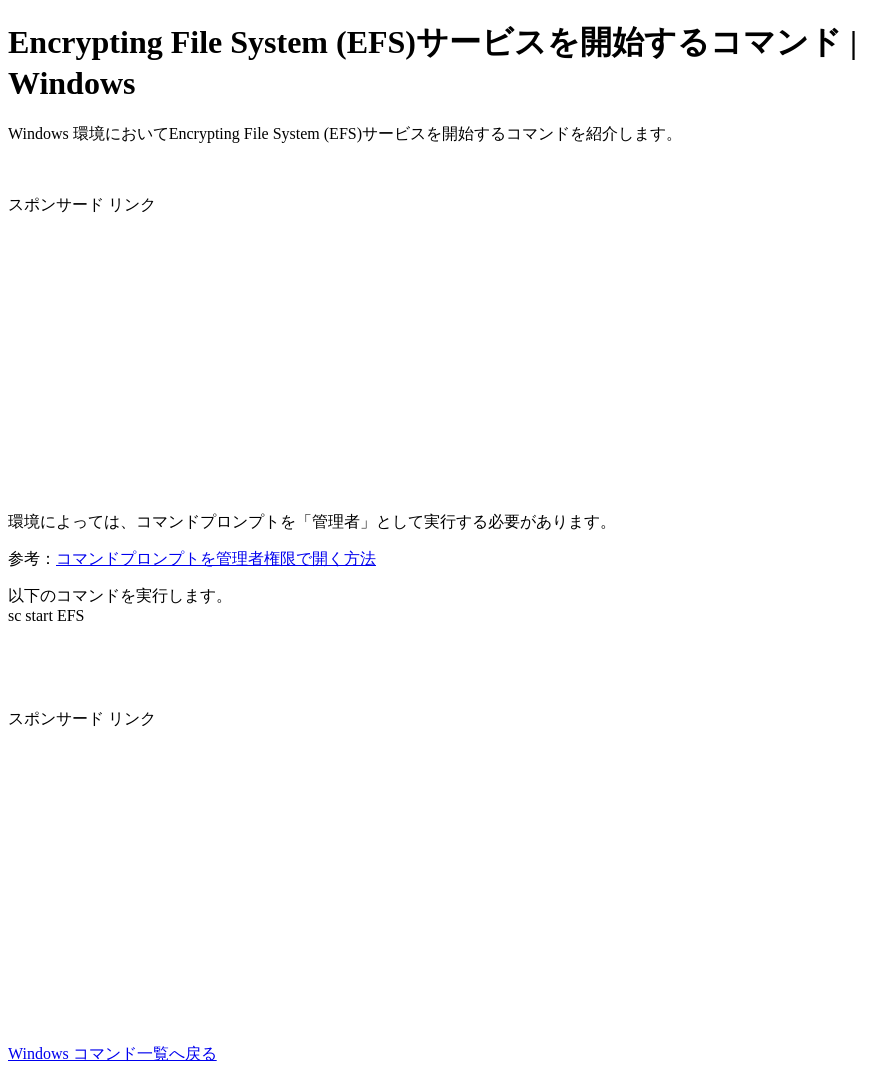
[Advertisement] (435, 356)
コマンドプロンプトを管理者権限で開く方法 (216, 558)
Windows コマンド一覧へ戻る (112, 1053)
